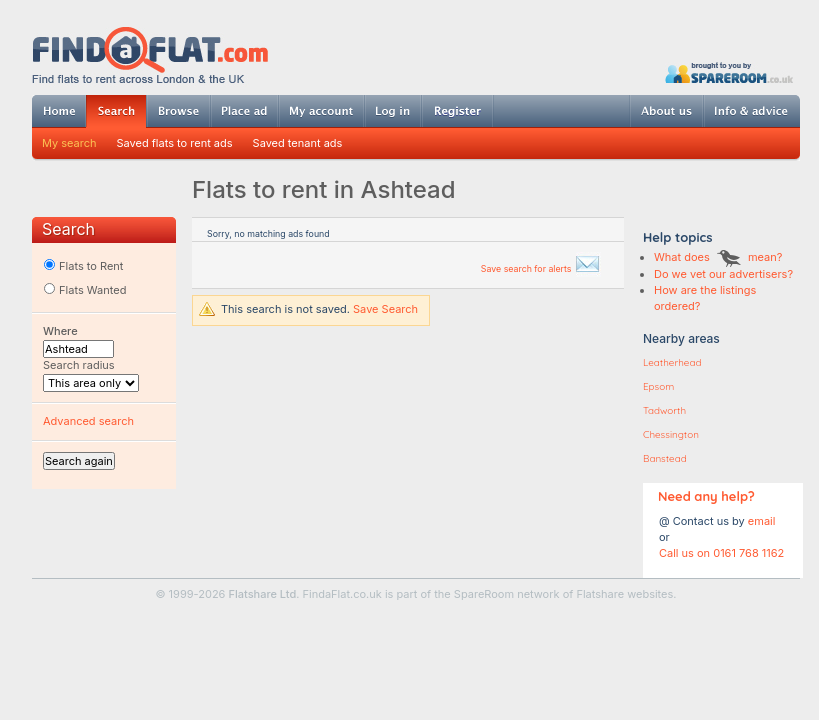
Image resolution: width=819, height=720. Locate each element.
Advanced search (88, 421)
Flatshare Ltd (263, 594)
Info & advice (751, 111)
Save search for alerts (541, 268)
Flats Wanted (84, 290)
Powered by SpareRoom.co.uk (729, 72)
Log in (392, 111)
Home (59, 111)
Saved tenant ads (298, 143)
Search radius (79, 365)
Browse (178, 111)
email (762, 521)
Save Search (385, 309)
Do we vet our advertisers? (723, 274)
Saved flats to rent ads (175, 143)
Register (457, 111)
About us (666, 111)
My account (321, 111)
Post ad (244, 111)
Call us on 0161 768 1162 (721, 553)
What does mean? (718, 257)
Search (116, 111)
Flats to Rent (83, 266)
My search (69, 143)
